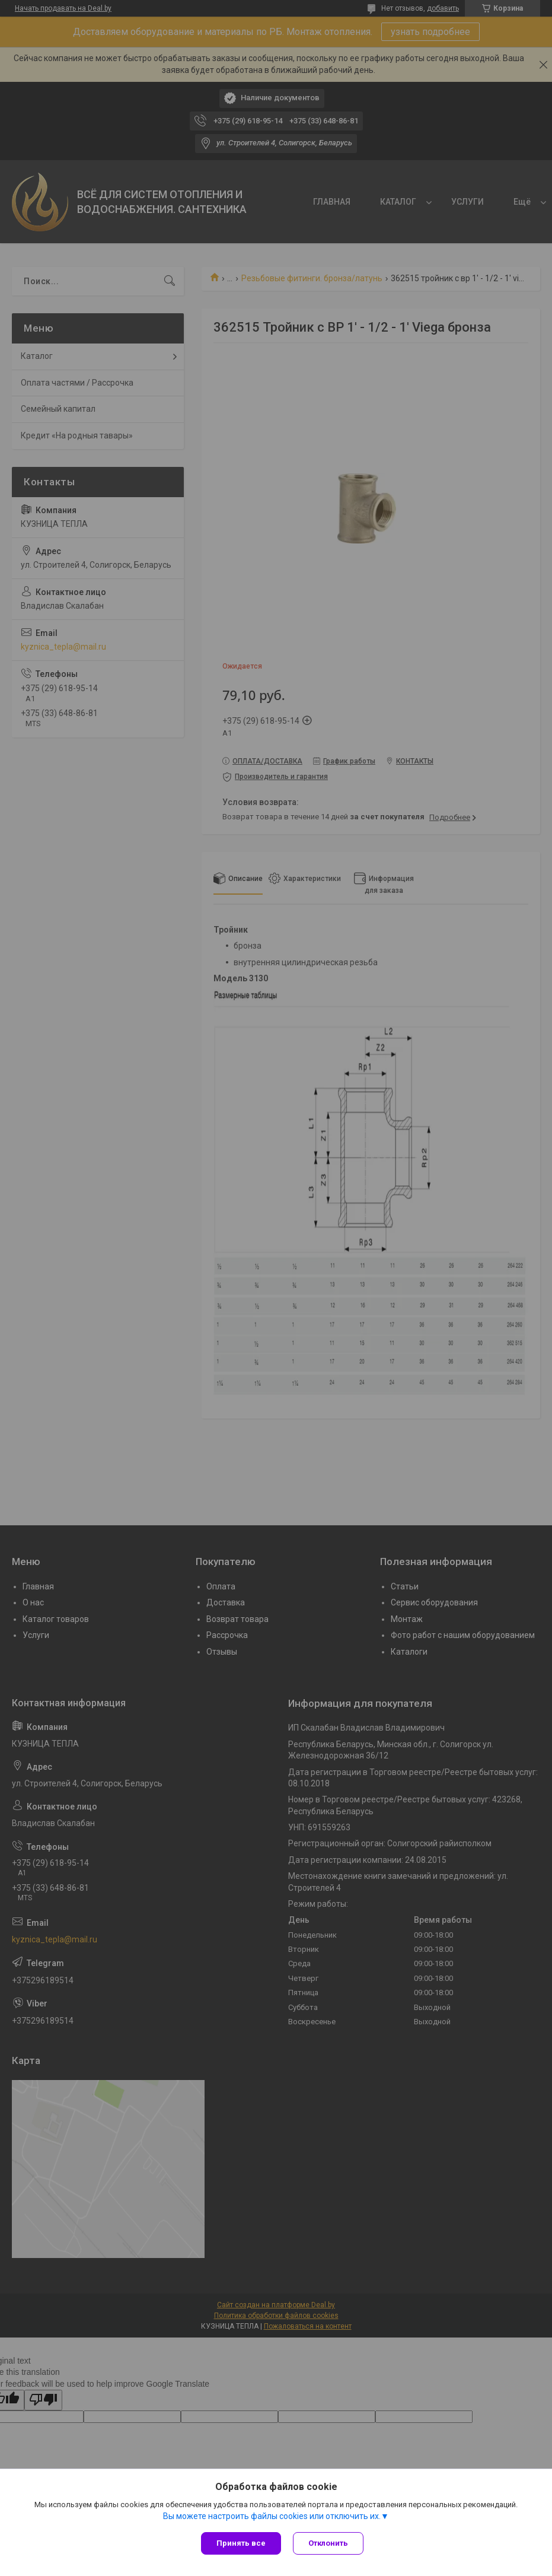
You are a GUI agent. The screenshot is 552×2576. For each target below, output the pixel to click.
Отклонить (328, 2543)
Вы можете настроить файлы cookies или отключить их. (272, 2516)
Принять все (241, 2543)
